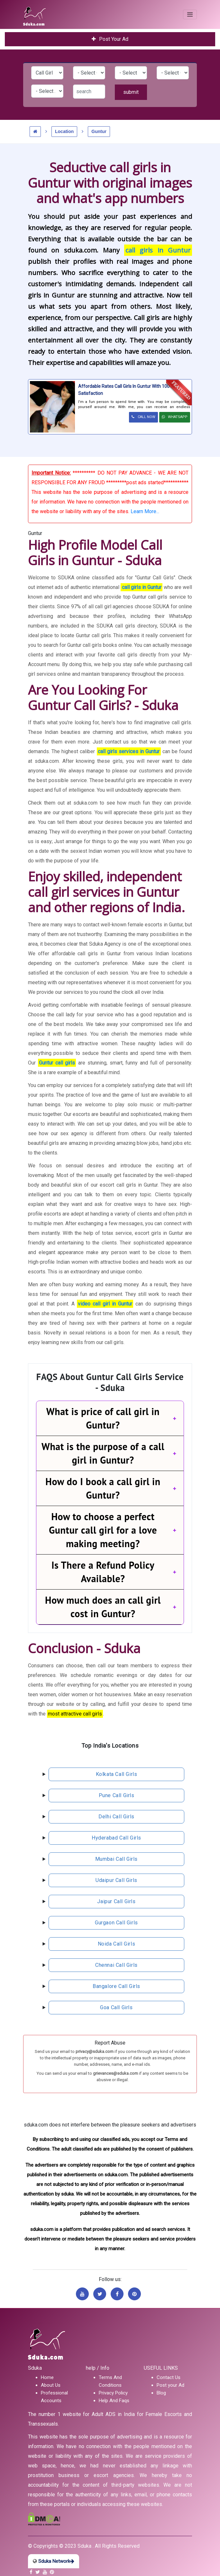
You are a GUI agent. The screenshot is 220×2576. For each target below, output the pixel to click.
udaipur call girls (116, 1880)
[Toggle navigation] (190, 14)
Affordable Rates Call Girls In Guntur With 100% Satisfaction (125, 390)
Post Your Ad (110, 39)
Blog (161, 2393)
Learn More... (145, 511)
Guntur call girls (57, 1063)
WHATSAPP (175, 417)
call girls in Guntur (158, 250)
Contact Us (168, 2377)
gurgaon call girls (116, 1923)
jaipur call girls (116, 1901)
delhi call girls (116, 1817)
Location (64, 131)
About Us (50, 2385)
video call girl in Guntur (105, 1304)
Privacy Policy (113, 2393)
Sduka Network (53, 2561)
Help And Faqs (114, 2400)
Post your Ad (170, 2385)
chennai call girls (116, 1965)
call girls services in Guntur (129, 751)
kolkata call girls (116, 1774)
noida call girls (116, 1944)
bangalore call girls (116, 1986)
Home (47, 2377)
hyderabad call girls (116, 1838)
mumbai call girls (116, 1859)
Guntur (98, 131)
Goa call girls (116, 2007)
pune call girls (116, 1795)
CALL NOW (143, 417)
